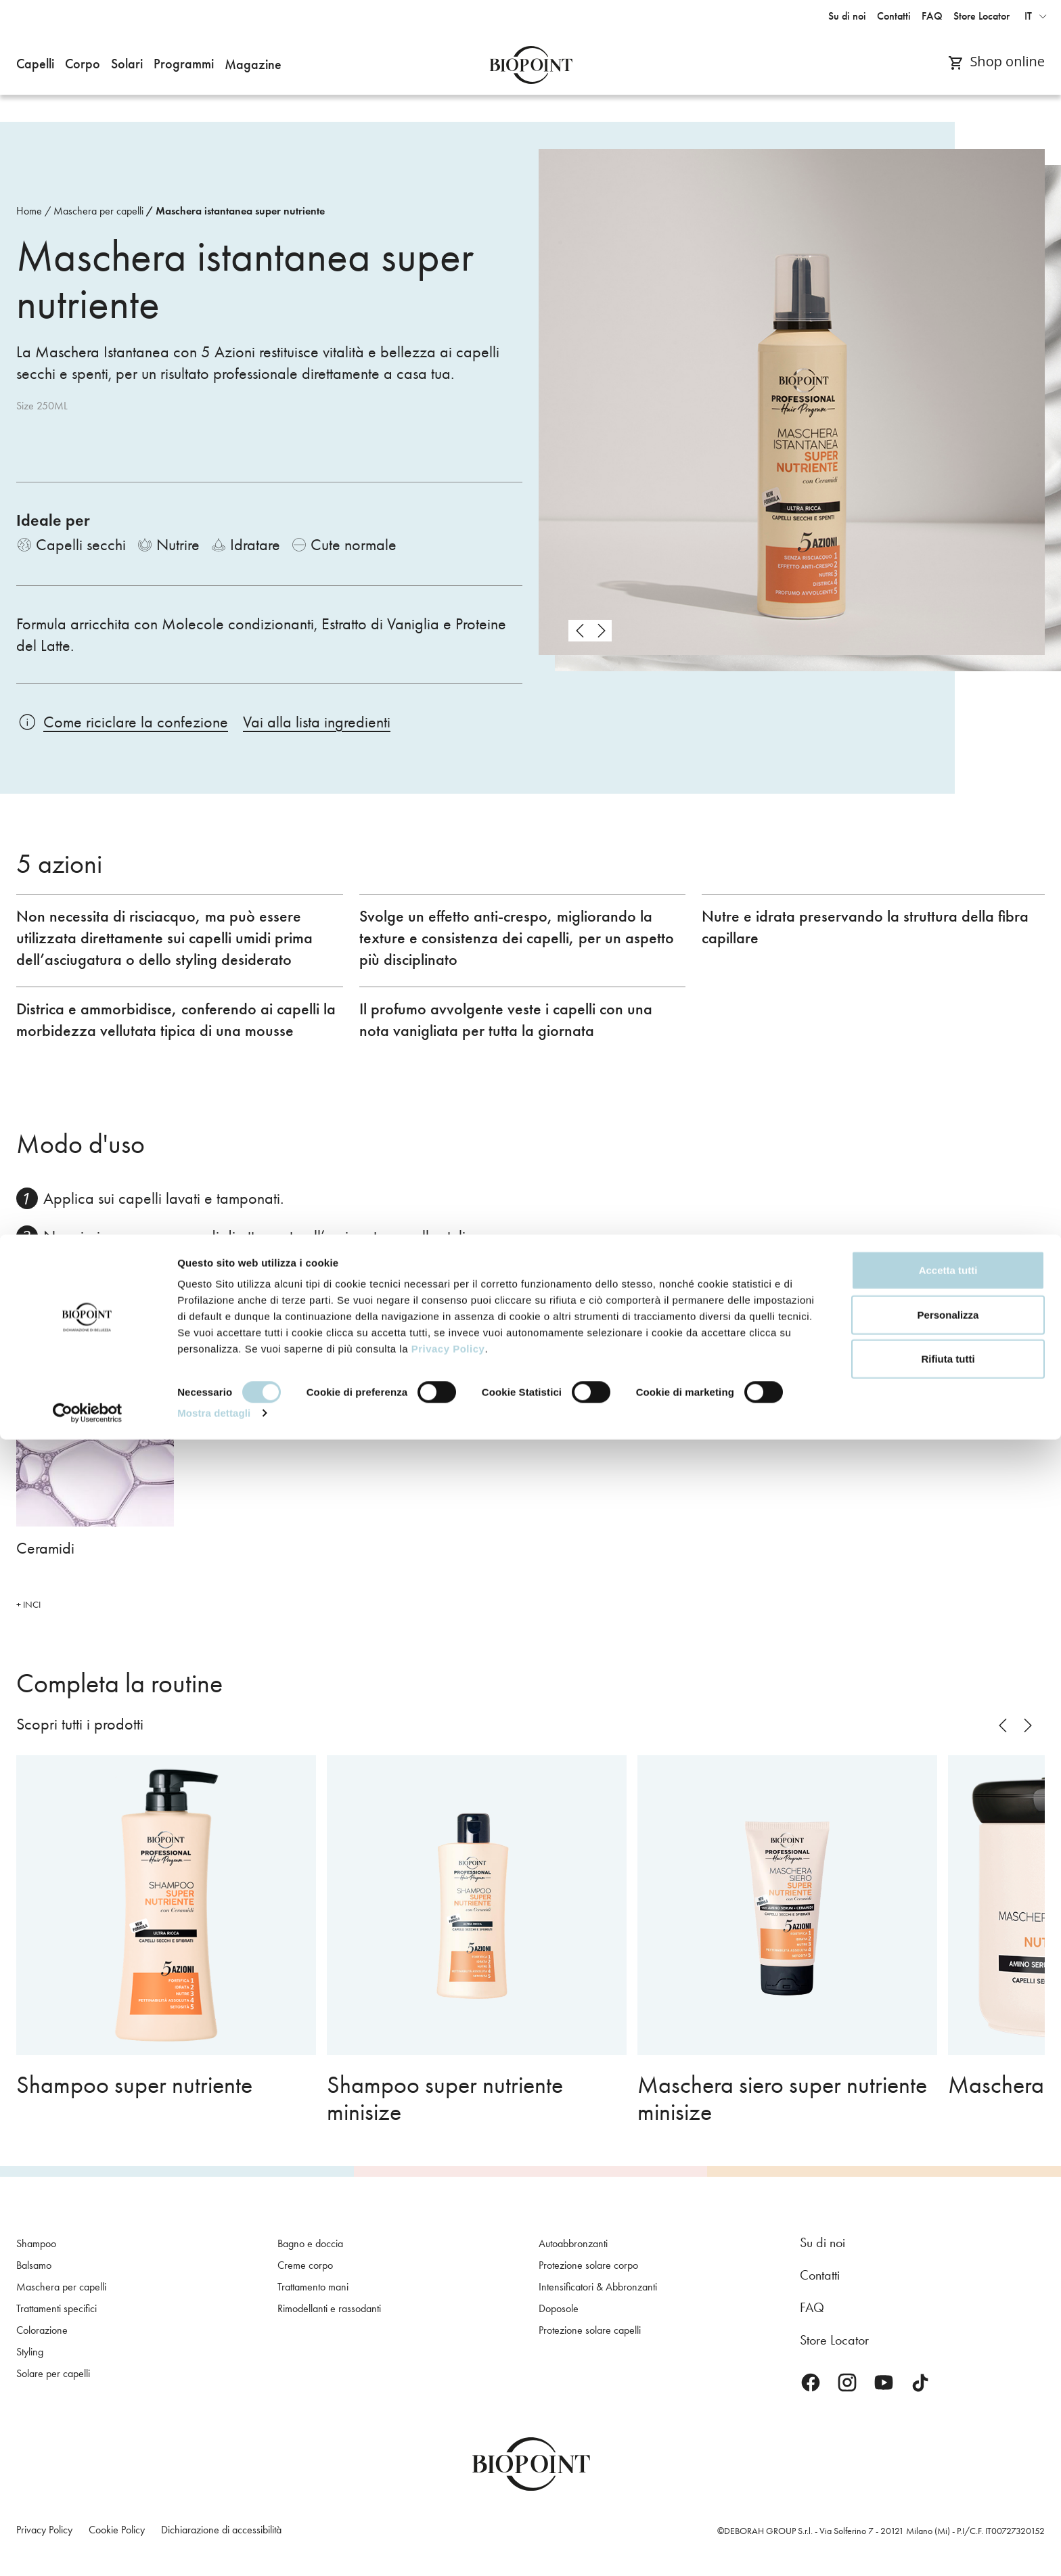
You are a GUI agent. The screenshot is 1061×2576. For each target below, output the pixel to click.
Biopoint (530, 65)
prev (579, 630)
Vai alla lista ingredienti (316, 722)
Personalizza (948, 2451)
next (601, 630)
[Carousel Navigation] (590, 630)
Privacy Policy (448, 2485)
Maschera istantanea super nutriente (240, 210)
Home (29, 210)
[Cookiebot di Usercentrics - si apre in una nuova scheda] (87, 2549)
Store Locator (834, 2340)
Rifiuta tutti (947, 2495)
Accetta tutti (948, 2406)
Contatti (820, 2275)
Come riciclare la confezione (135, 722)
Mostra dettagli (213, 2549)
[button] (35, 65)
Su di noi (822, 2242)
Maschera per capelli (98, 210)
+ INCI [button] (28, 1604)
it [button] (1028, 15)
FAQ (812, 2307)
